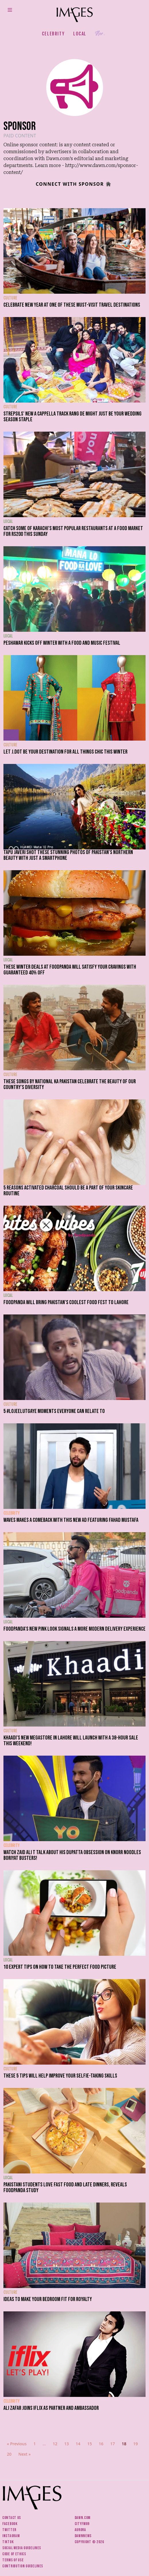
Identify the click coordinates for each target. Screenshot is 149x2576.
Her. (100, 33)
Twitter (9, 2529)
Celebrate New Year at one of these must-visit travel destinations (71, 304)
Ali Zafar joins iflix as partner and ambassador (51, 2408)
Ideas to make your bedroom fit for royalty (47, 2299)
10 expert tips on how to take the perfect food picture (59, 1967)
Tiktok (7, 2541)
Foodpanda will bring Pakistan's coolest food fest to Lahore (66, 1302)
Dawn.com (83, 2517)
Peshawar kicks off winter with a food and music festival (61, 643)
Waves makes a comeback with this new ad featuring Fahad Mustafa (70, 1520)
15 (89, 2443)
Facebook (10, 2523)
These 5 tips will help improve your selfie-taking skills (60, 2075)
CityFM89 (82, 2523)
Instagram (11, 2535)
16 (101, 2443)
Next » (24, 2454)
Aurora (80, 2529)
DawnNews (83, 2535)
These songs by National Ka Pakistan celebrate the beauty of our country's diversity (69, 1084)
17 (112, 2443)
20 (9, 2454)
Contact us (11, 2517)
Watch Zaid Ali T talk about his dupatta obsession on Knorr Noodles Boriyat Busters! (72, 1855)
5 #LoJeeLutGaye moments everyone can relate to (54, 1411)
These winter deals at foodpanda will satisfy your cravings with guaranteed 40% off (69, 969)
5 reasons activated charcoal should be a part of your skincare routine (68, 1190)
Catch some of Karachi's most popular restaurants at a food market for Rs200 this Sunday (73, 531)
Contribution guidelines (22, 2566)
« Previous (16, 2443)
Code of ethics (14, 2554)
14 (78, 2443)
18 (124, 2443)
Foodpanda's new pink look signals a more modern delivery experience (74, 1628)
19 (135, 2443)
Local (79, 34)
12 (55, 2443)
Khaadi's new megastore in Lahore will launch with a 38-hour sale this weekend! (70, 1740)
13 (66, 2443)
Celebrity (53, 34)
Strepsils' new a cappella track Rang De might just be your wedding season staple (72, 416)
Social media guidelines (21, 2547)
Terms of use (13, 2560)
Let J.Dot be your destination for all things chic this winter (65, 751)
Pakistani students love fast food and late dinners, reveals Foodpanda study (65, 2187)
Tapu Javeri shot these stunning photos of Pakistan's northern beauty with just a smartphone (68, 855)
